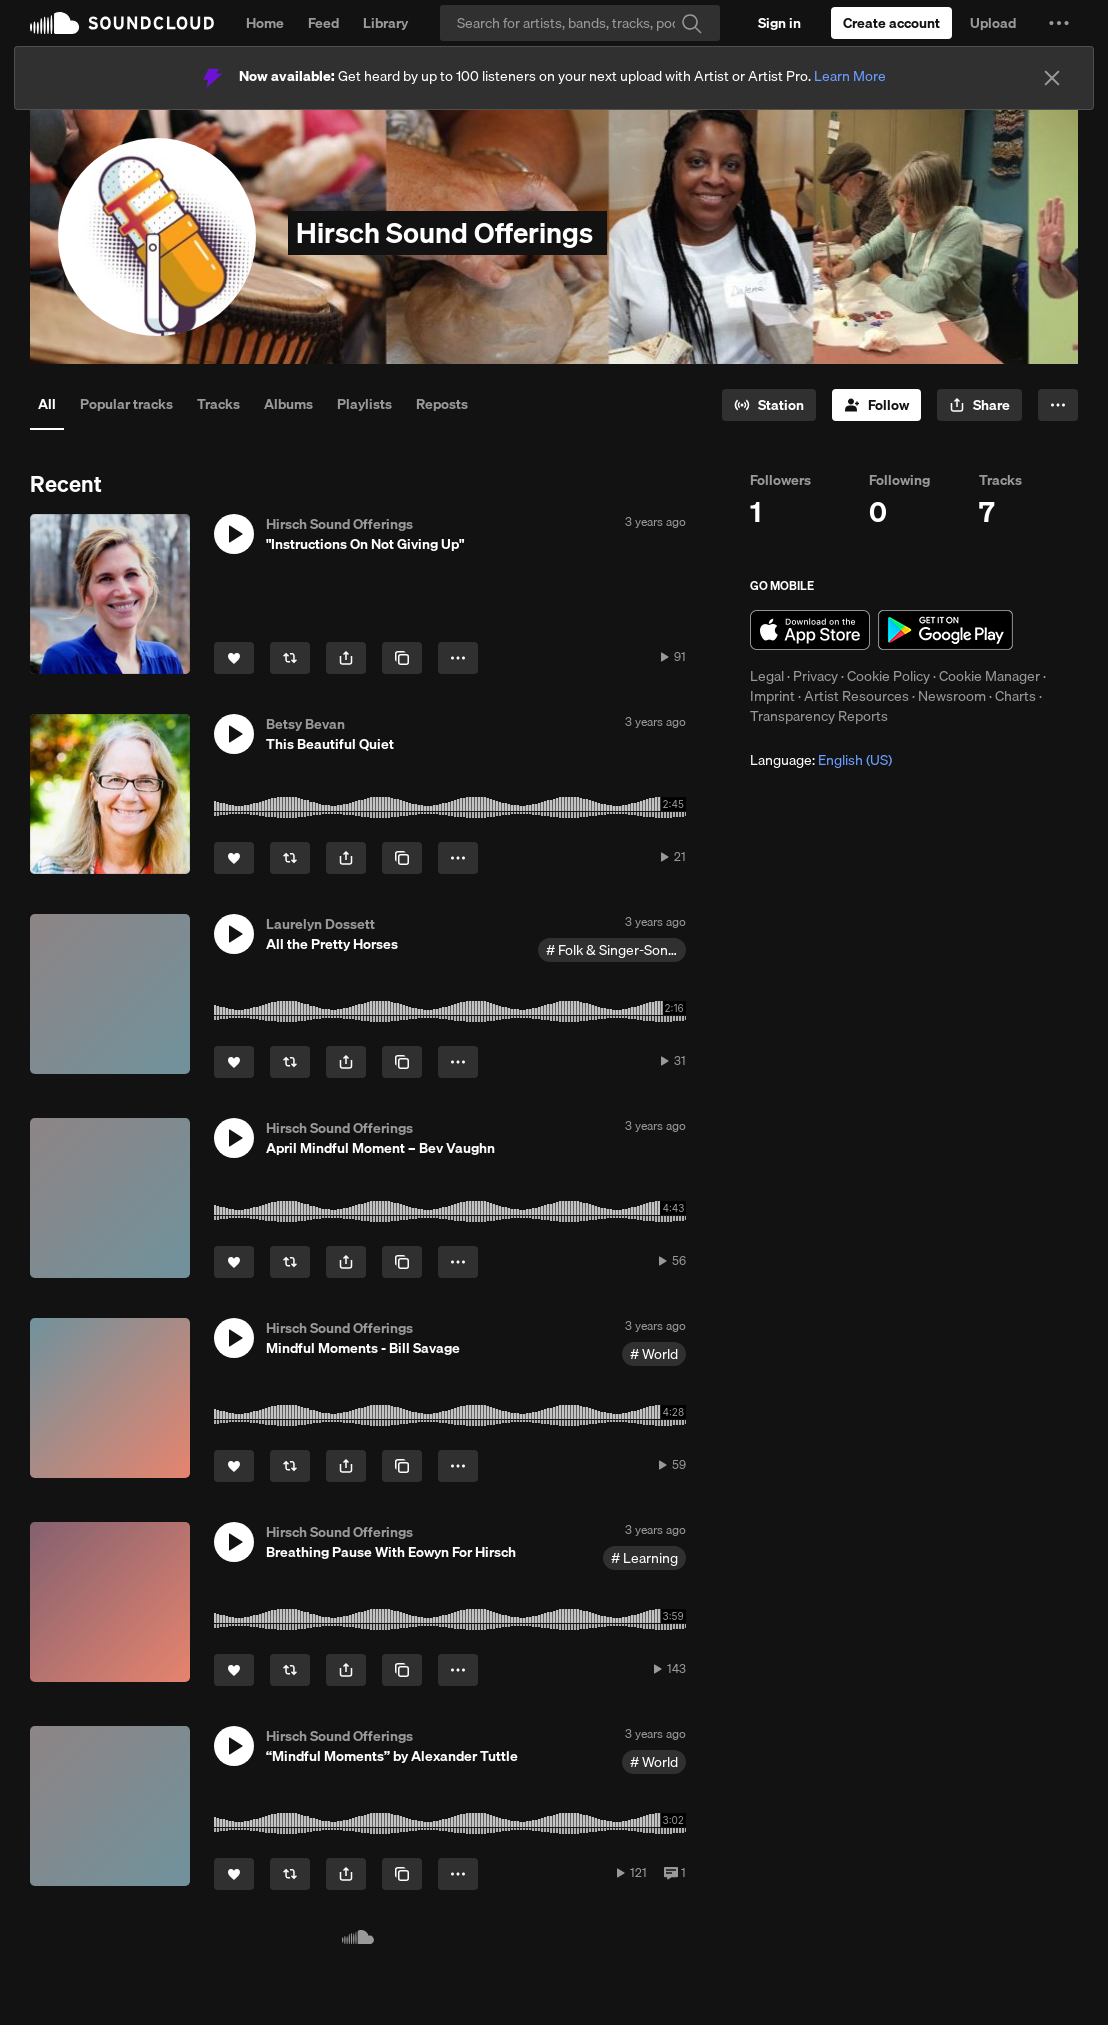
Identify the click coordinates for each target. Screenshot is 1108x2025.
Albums (288, 404)
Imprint (772, 696)
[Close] (1052, 78)
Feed (323, 23)
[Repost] (290, 658)
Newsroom (952, 696)
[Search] (580, 23)
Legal (767, 676)
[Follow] (876, 405)
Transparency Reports (819, 716)
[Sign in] (779, 23)
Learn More (850, 76)
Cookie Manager (989, 676)
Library (385, 23)
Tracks (218, 404)
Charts (1015, 696)
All (47, 404)
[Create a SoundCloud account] (891, 23)
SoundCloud (122, 23)
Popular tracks (126, 404)
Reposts (442, 404)
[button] (1059, 23)
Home (265, 23)
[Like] (234, 658)
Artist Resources (856, 696)
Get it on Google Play (945, 630)
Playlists (364, 404)
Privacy (815, 676)
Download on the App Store (810, 630)
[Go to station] (769, 405)
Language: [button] (821, 760)
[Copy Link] (402, 658)
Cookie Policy (888, 676)
